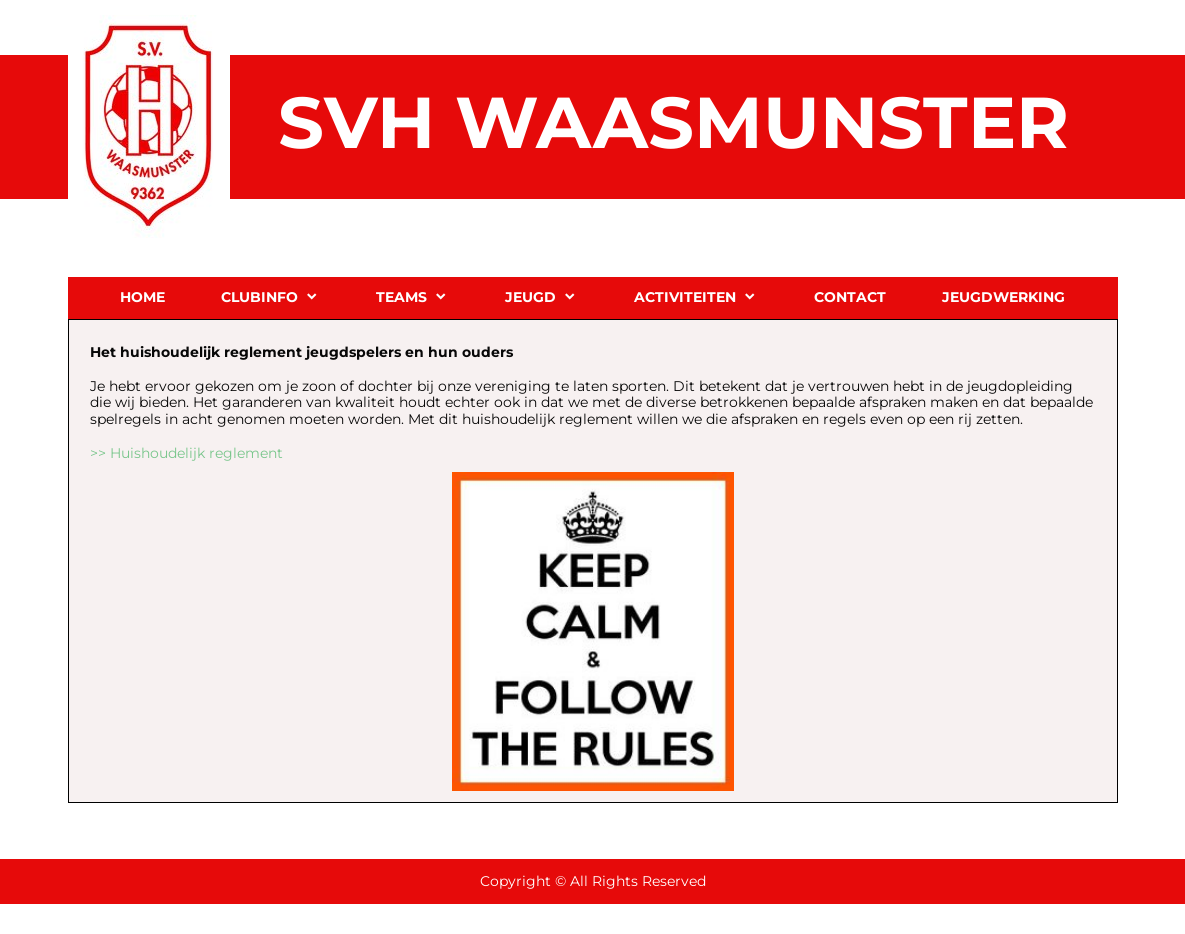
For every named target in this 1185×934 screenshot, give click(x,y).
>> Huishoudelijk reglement (186, 453)
